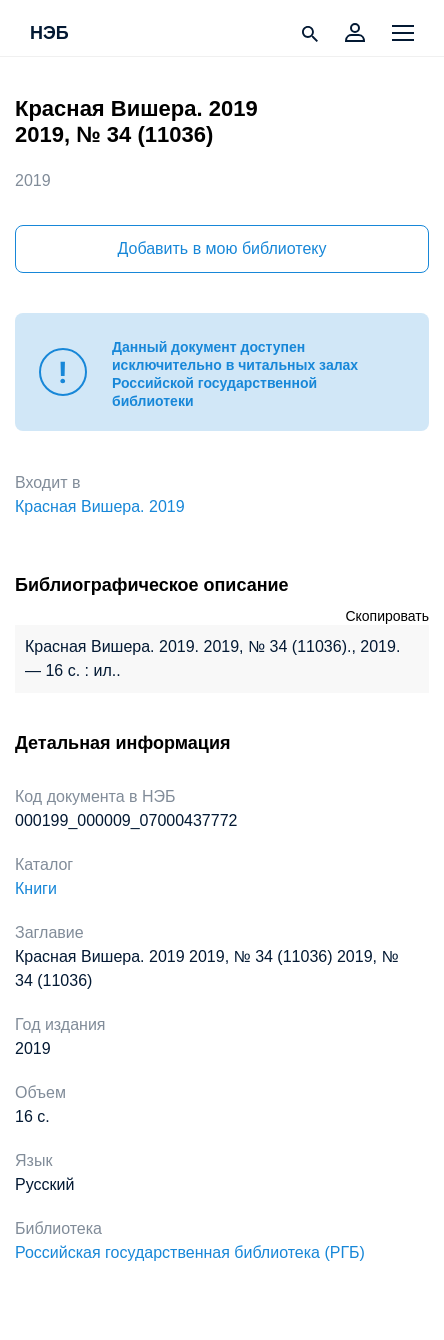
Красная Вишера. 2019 (100, 506)
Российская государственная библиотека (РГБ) (190, 1252)
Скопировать (387, 616)
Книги (36, 888)
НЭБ (49, 34)
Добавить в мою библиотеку (221, 248)
